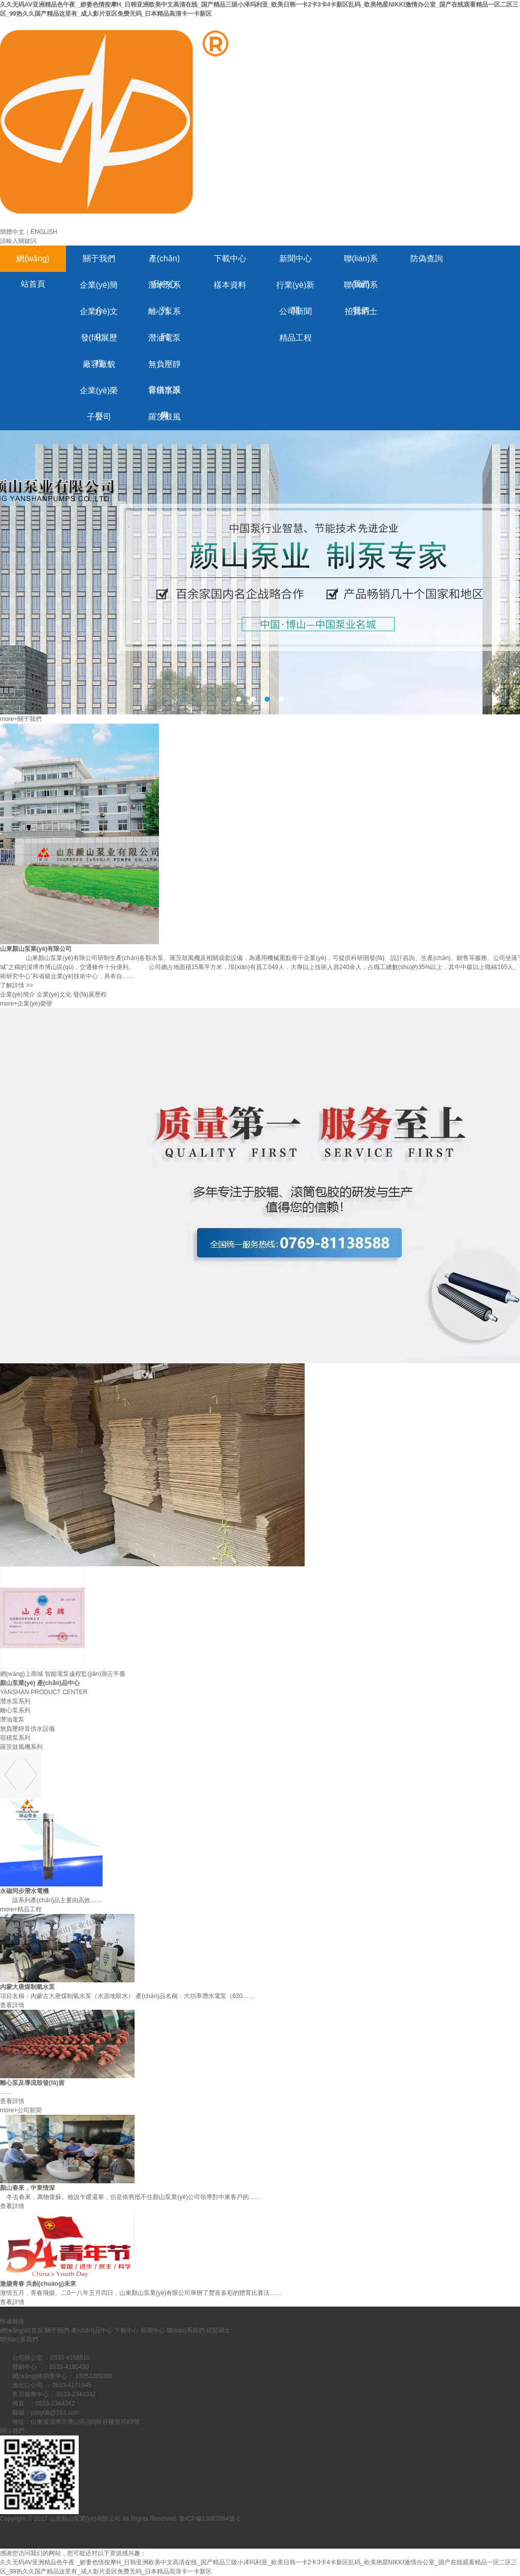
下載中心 (230, 258)
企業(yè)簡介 (99, 289)
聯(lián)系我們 (361, 263)
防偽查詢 (426, 258)
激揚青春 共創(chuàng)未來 (38, 2283)
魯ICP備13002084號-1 (209, 2518)
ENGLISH (43, 231)
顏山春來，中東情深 (27, 2187)
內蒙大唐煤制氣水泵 (27, 1986)
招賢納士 (361, 311)
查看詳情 (12, 2005)
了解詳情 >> (16, 985)
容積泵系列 (164, 395)
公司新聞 (295, 311)
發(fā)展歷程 (99, 342)
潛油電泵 (164, 337)
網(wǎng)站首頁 (32, 263)
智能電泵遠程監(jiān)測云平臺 (85, 1673)
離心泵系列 (164, 316)
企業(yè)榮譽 (99, 395)
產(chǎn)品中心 (164, 263)
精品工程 (295, 337)
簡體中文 (12, 231)
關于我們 (99, 258)
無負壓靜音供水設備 (164, 368)
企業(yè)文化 (99, 316)
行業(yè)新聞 (295, 289)
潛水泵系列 (164, 289)
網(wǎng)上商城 (21, 1673)
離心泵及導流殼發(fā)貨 (32, 2082)
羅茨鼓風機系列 (164, 421)
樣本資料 (230, 285)
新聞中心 (295, 258)
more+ (8, 719)
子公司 (99, 417)
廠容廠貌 (99, 364)
